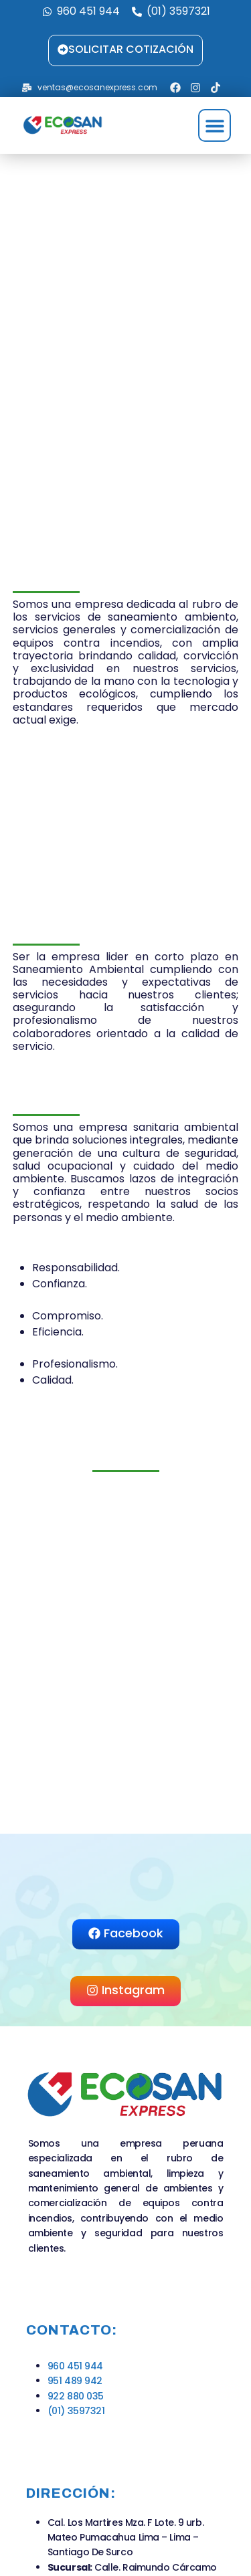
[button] (214, 125)
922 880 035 (76, 2396)
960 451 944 (75, 2366)
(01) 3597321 (76, 2411)
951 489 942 (75, 2380)
